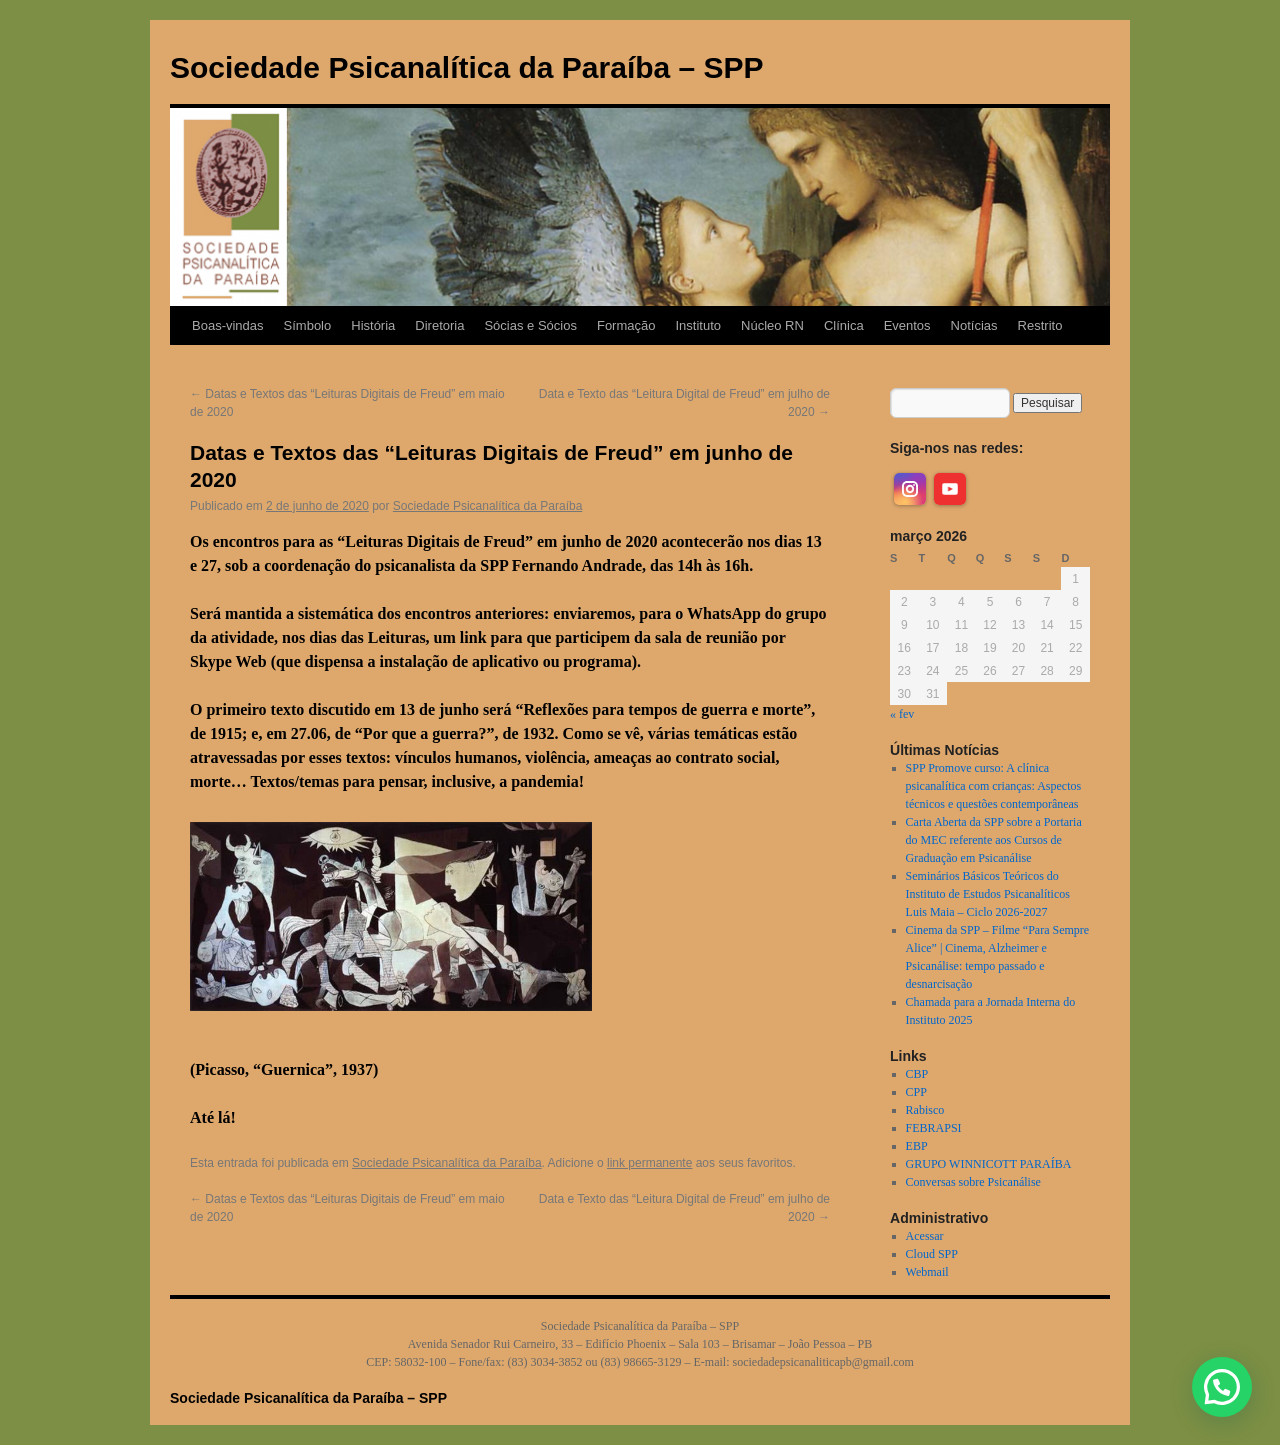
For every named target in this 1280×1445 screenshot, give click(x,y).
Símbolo (308, 325)
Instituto (698, 325)
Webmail (927, 1272)
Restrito (1040, 325)
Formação (626, 325)
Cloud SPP (932, 1254)
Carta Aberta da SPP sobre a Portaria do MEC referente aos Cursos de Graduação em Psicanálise (994, 840)
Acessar (925, 1236)
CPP (916, 1092)
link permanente (649, 1163)
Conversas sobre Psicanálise (973, 1182)
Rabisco (925, 1110)
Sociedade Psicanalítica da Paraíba (487, 506)
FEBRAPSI (934, 1128)
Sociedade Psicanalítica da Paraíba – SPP (467, 67)
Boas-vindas (228, 325)
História (373, 325)
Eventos (907, 325)
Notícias (974, 325)
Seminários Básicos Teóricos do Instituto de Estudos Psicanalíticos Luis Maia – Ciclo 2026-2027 (988, 894)
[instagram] (910, 489)
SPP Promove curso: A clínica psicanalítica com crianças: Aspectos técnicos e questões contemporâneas (994, 786)
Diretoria (439, 325)
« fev (902, 714)
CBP (917, 1074)
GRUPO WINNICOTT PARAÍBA (989, 1164)
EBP (917, 1146)
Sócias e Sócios (530, 325)
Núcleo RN (772, 325)
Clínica (844, 325)
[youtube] (950, 489)
